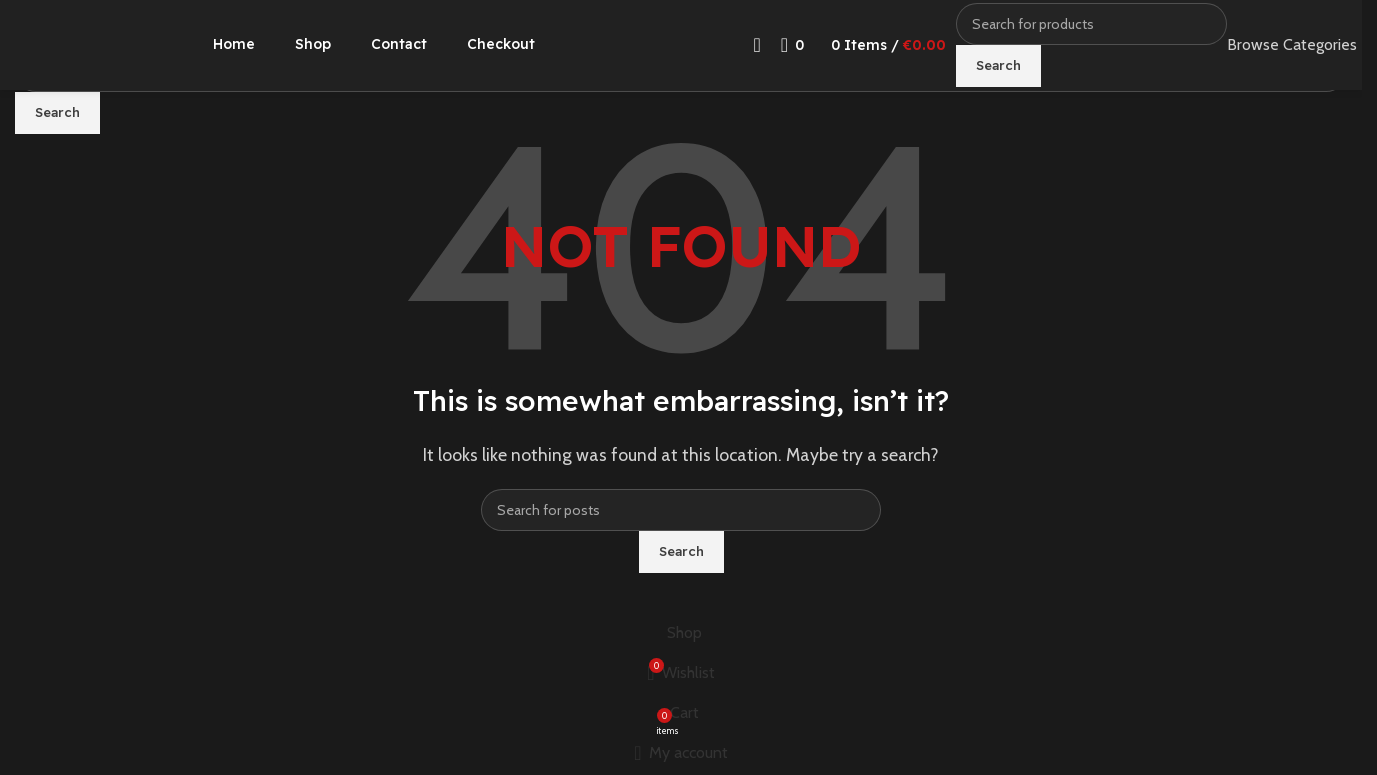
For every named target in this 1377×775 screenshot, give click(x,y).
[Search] (1091, 24)
